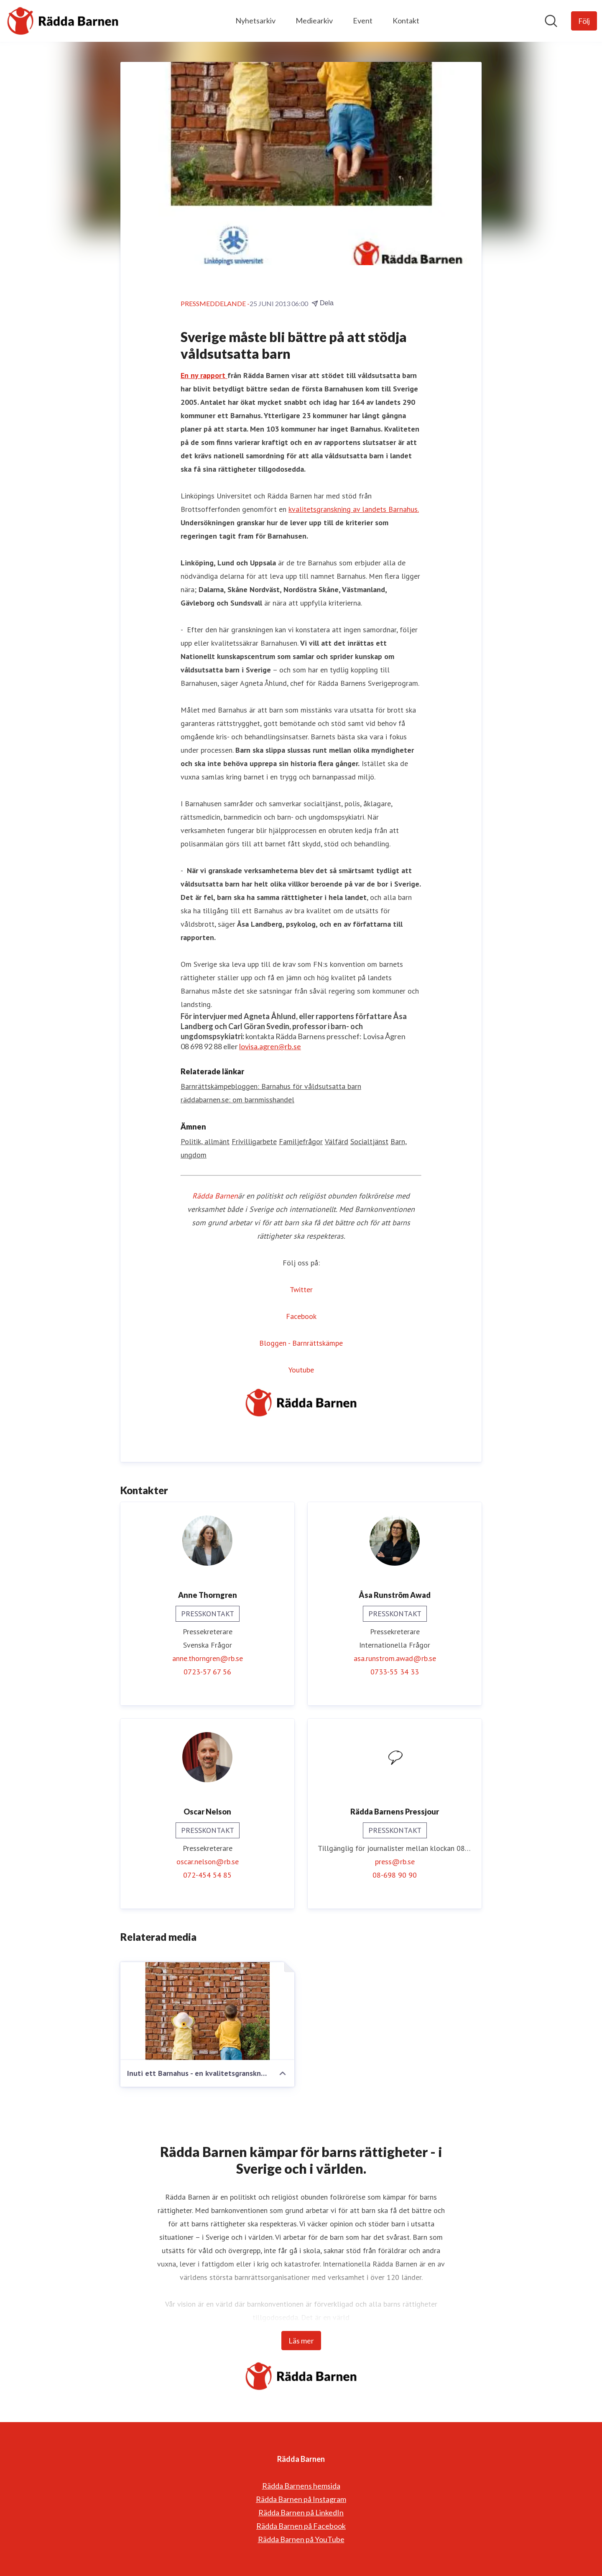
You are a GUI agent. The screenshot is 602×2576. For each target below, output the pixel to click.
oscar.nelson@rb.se (207, 1861)
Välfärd (336, 1141)
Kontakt (406, 20)
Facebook (301, 1316)
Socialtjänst (369, 1141)
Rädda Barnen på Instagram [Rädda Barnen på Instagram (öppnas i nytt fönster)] (301, 2499)
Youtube (301, 1370)
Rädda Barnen (215, 1196)
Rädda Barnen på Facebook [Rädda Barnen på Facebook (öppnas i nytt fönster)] (301, 2525)
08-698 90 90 (394, 1875)
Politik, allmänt (205, 1141)
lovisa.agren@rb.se (270, 1046)
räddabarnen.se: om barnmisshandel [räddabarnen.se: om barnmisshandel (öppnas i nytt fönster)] (237, 1099)
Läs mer (301, 2340)
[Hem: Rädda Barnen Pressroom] (62, 21)
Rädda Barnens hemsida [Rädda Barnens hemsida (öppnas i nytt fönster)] (301, 2485)
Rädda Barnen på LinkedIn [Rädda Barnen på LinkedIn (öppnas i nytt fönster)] (301, 2512)
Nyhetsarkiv (255, 20)
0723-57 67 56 (207, 1671)
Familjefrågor (301, 1141)
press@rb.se (395, 1861)
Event (362, 20)
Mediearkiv (314, 20)
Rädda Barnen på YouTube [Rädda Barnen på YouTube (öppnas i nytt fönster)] (301, 2539)
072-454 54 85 (207, 1875)
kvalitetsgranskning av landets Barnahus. (353, 509)
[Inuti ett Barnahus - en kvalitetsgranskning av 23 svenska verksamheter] (207, 2011)
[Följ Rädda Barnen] (584, 21)
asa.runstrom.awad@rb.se (395, 1658)
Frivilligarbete (254, 1141)
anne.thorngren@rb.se (207, 1658)
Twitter (301, 1289)
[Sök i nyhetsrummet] (551, 21)
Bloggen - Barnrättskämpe (301, 1343)
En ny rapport (204, 375)
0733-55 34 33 (394, 1671)
